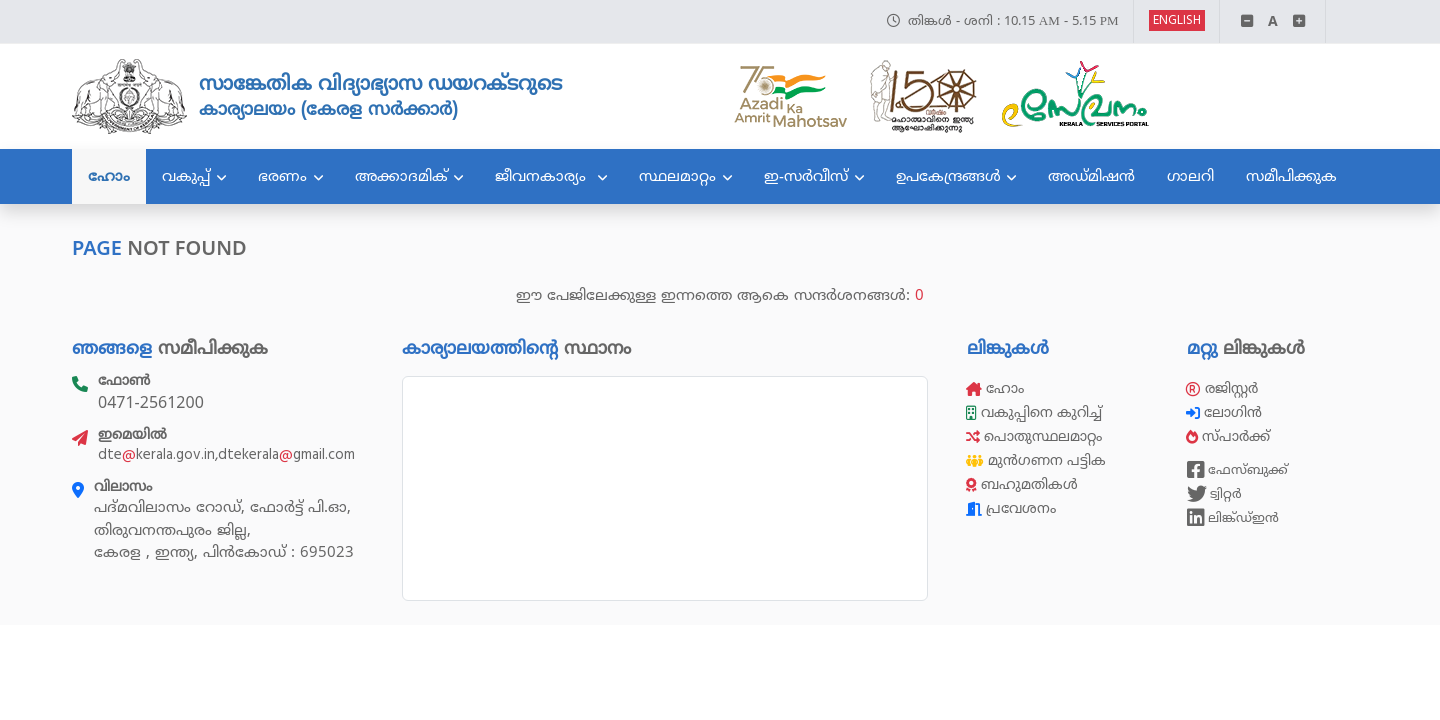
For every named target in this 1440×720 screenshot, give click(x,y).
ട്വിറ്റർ (1214, 494)
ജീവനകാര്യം (543, 176)
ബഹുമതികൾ (1022, 484)
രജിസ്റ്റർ (1222, 388)
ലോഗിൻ (1226, 412)
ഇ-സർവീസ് (806, 176)
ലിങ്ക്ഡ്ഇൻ (1233, 518)
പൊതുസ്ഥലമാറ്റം (1034, 436)
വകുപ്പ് (186, 176)
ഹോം (109, 176)
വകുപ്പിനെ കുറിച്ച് (1036, 412)
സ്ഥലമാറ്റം (677, 176)
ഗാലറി (1190, 176)
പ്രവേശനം (1011, 508)
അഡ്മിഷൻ (1091, 176)
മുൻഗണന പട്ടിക (1036, 460)
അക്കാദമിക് (401, 176)
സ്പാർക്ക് (1230, 436)
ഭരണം (282, 176)
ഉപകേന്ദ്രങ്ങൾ (948, 176)
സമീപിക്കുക (1291, 176)
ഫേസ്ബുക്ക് (1237, 470)
